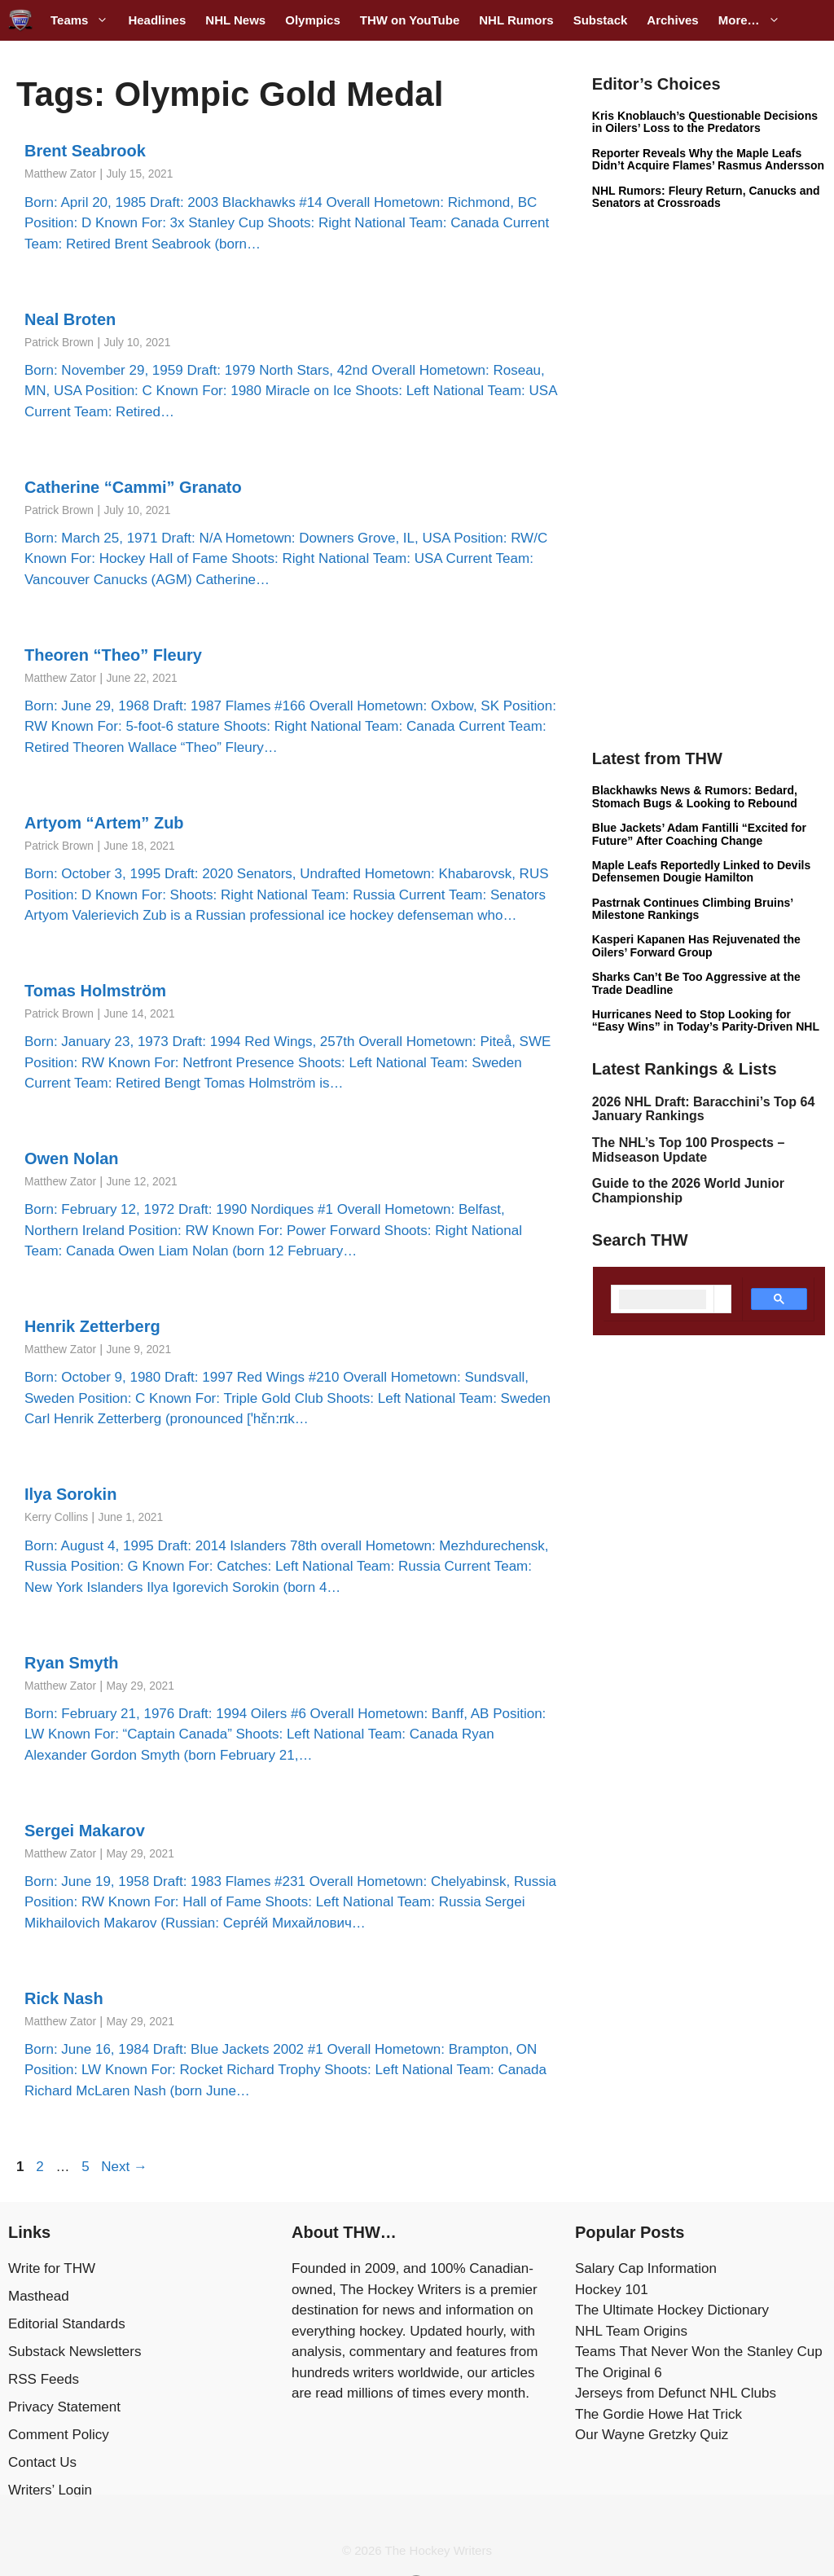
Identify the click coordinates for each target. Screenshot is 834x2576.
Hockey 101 (611, 2289)
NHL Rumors (516, 20)
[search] (662, 1299)
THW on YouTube (409, 20)
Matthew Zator (60, 174)
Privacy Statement (64, 2407)
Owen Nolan (71, 1158)
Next (124, 2166)
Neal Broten (70, 319)
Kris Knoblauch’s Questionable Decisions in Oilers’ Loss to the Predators (705, 121)
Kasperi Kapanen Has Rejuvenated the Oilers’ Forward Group (696, 945)
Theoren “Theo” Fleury (113, 655)
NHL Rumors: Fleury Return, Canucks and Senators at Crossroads (706, 196)
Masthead (38, 2296)
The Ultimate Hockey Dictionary (672, 2310)
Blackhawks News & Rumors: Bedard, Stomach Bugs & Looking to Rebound (694, 796)
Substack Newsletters (74, 2351)
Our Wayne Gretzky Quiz (651, 2434)
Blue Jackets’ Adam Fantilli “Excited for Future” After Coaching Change (699, 833)
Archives (672, 20)
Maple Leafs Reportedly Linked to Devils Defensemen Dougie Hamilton (701, 871)
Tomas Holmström (95, 991)
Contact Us (42, 2462)
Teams (84, 20)
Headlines (157, 20)
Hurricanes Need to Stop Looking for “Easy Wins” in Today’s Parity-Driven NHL (705, 1020)
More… (754, 20)
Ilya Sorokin (70, 1494)
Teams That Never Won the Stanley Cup (699, 2351)
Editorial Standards (66, 2324)
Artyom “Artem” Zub (104, 823)
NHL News (235, 20)
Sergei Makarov (84, 1831)
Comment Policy (58, 2434)
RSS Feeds (43, 2379)
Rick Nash (63, 1998)
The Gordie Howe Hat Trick (658, 2414)
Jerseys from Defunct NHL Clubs (675, 2393)
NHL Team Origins (631, 2331)
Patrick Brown (59, 342)
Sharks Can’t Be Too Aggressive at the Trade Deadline (696, 983)
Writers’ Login (50, 2490)
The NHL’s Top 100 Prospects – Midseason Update (688, 1150)
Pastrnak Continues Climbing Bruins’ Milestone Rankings (692, 908)
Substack (600, 20)
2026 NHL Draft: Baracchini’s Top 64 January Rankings (703, 1109)
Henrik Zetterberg (92, 1326)
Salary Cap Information (646, 2268)
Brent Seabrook (85, 151)
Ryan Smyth (71, 1663)
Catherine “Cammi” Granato (133, 487)
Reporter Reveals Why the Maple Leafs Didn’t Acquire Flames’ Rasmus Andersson (708, 159)
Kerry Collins (56, 1517)
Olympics (312, 20)
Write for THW (51, 2268)
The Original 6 (618, 2372)
